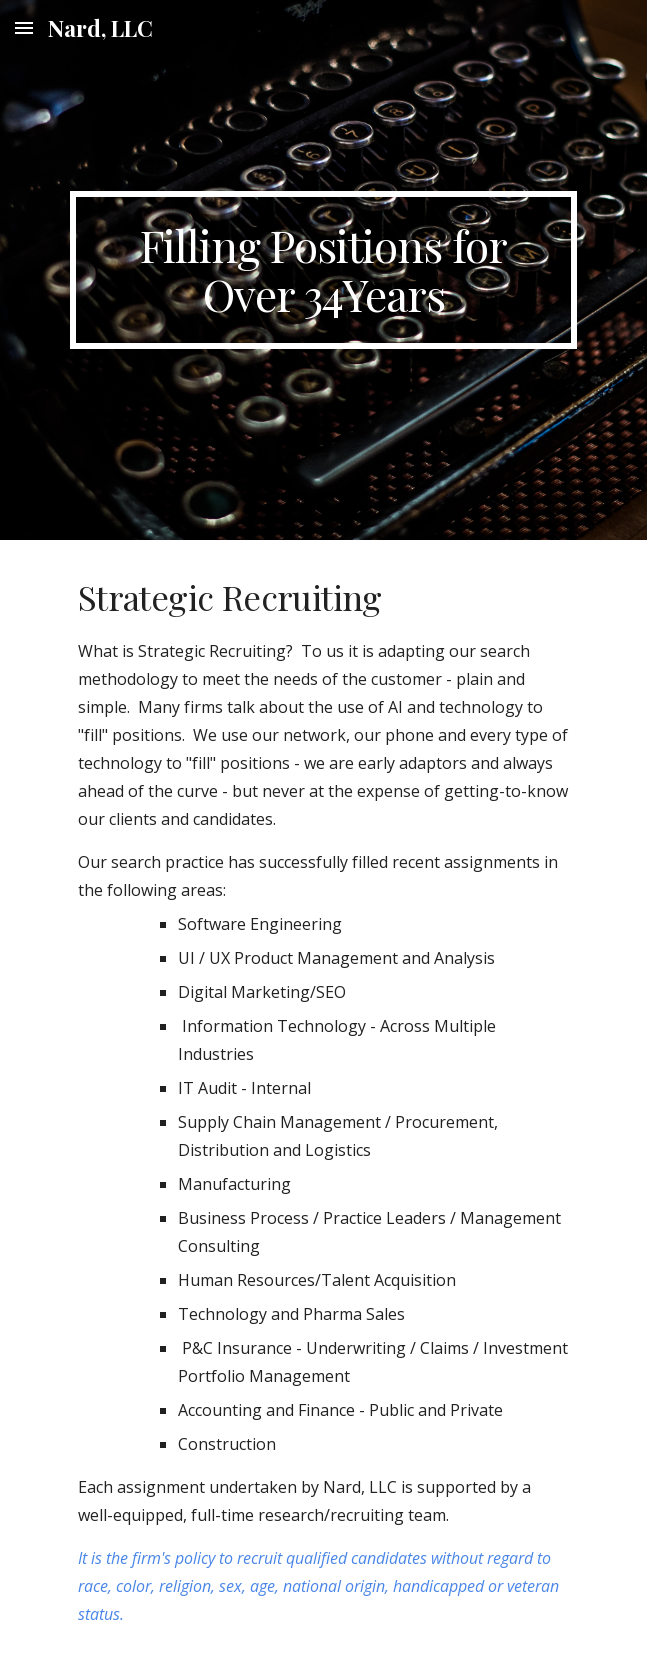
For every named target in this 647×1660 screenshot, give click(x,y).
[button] (24, 27)
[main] (323, 270)
